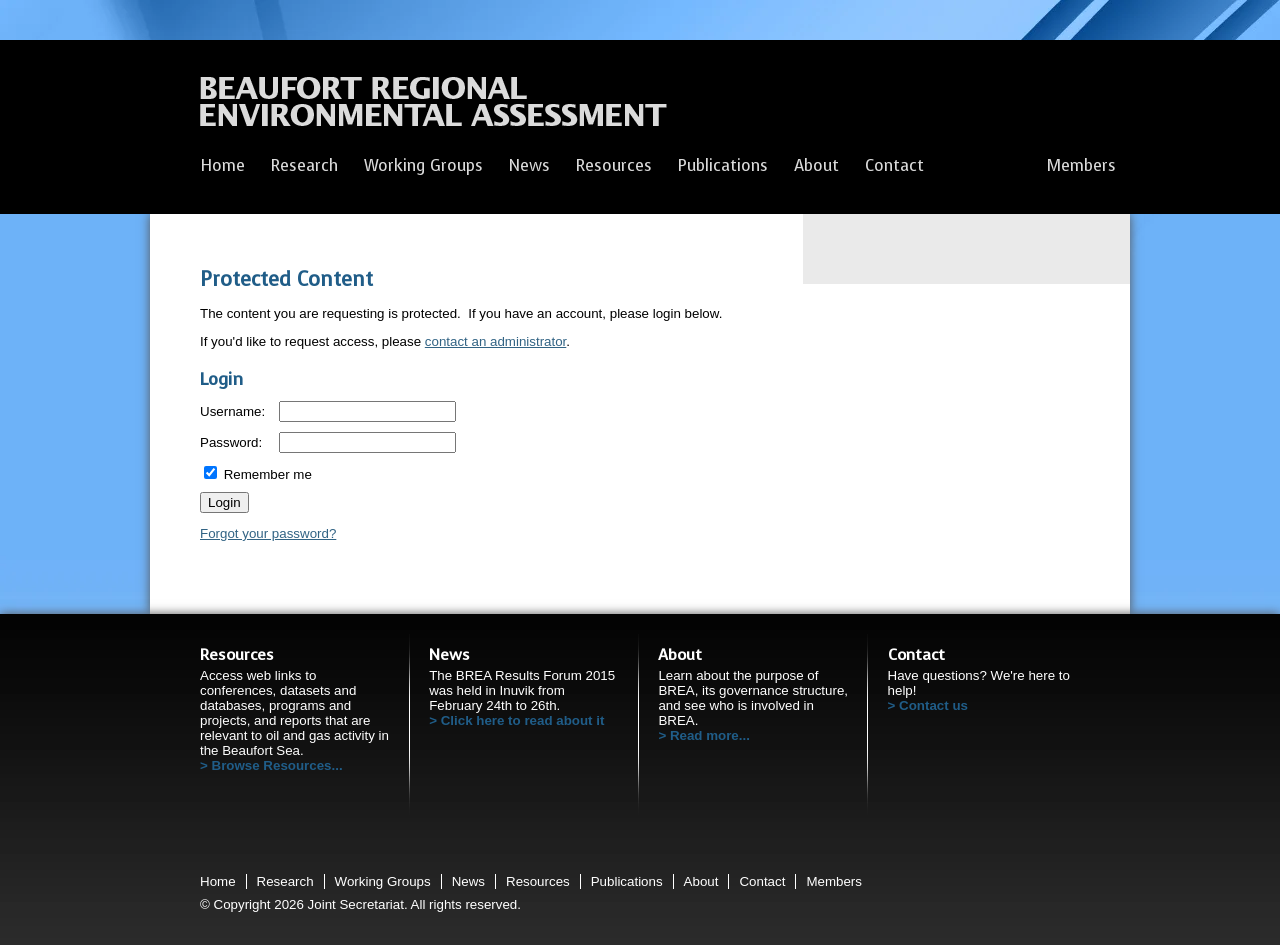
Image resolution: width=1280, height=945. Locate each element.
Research (304, 165)
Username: (232, 411)
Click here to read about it (523, 720)
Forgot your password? (268, 533)
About (816, 165)
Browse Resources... (277, 765)
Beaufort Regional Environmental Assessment (433, 107)
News (529, 165)
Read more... (710, 735)
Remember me (258, 474)
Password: (231, 442)
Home (222, 165)
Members (1081, 165)
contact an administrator (496, 341)
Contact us (933, 705)
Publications (723, 165)
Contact (894, 165)
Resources (614, 165)
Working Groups (423, 165)
